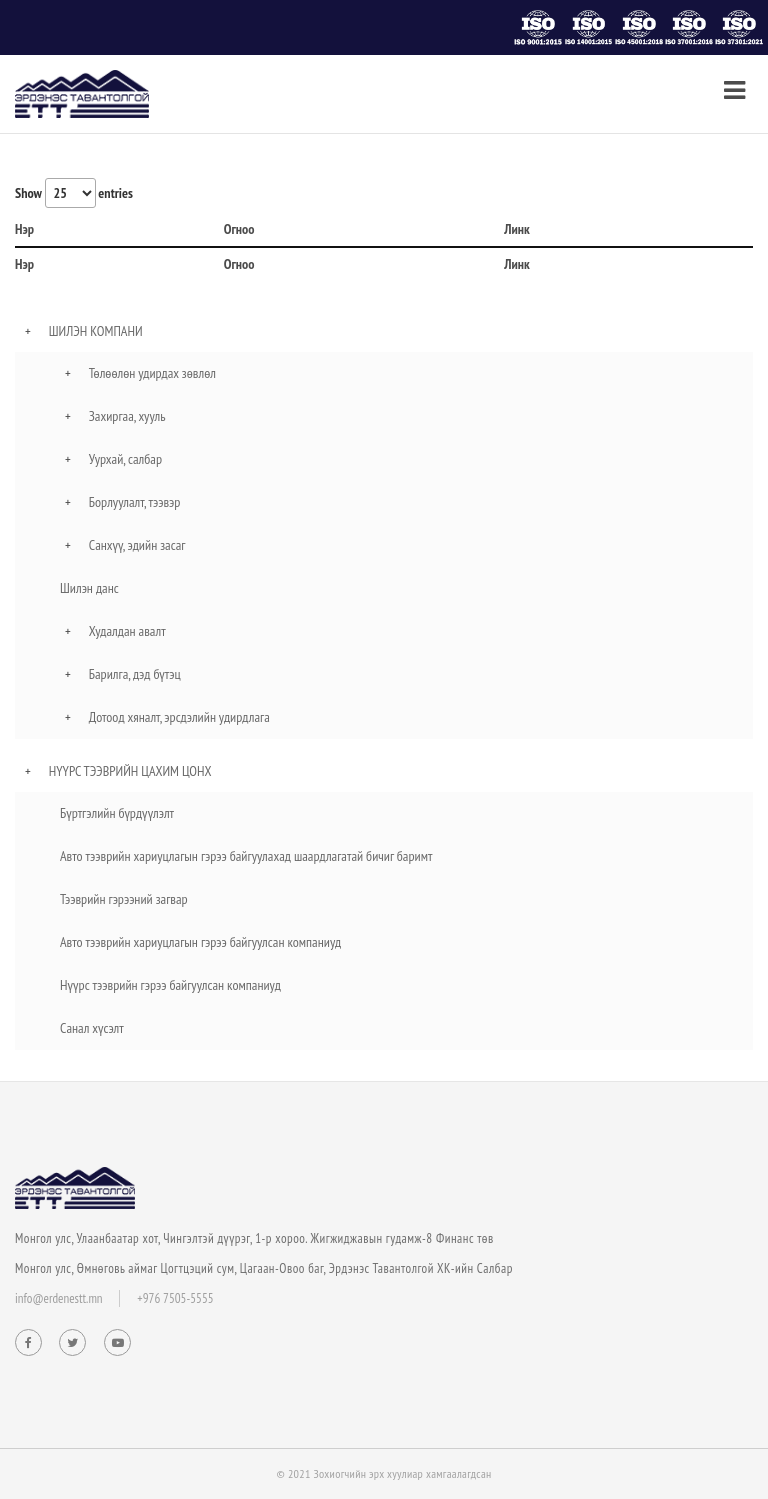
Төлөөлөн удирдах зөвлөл (152, 373)
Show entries (74, 193)
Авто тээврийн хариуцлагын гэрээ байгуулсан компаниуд (200, 942)
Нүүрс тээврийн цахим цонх (130, 771)
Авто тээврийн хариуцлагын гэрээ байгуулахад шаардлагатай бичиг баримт (246, 856)
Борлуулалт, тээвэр (135, 502)
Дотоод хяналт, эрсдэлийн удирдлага (179, 717)
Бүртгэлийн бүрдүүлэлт (117, 813)
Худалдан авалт (127, 631)
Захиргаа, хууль (127, 416)
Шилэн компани (96, 331)
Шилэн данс (89, 588)
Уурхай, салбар (125, 459)
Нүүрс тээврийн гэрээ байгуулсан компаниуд (170, 985)
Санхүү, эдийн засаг (137, 545)
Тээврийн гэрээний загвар (124, 899)
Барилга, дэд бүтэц (135, 674)
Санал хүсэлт (92, 1028)
